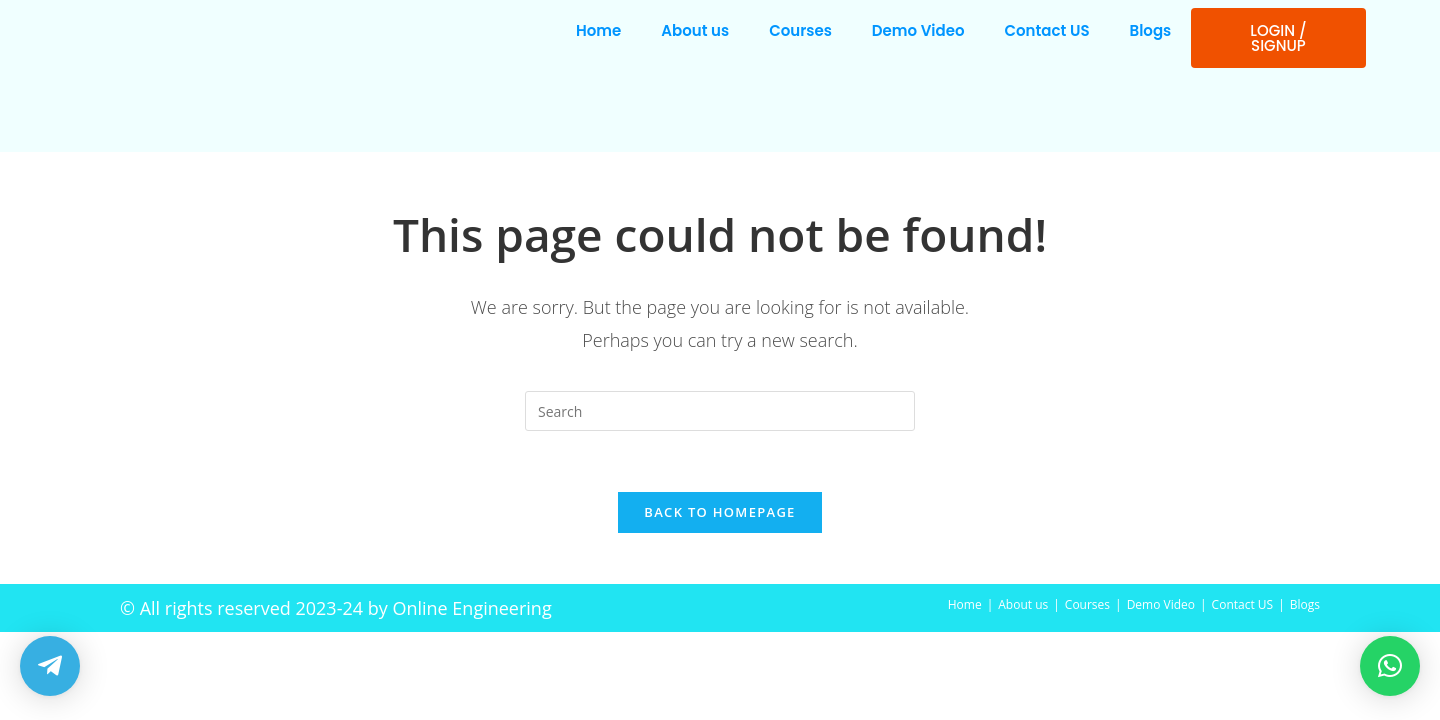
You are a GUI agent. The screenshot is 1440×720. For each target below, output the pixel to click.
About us (695, 30)
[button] (1390, 666)
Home (598, 30)
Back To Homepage (719, 512)
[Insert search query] (720, 411)
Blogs (1151, 30)
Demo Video (918, 30)
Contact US (1047, 30)
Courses (800, 30)
